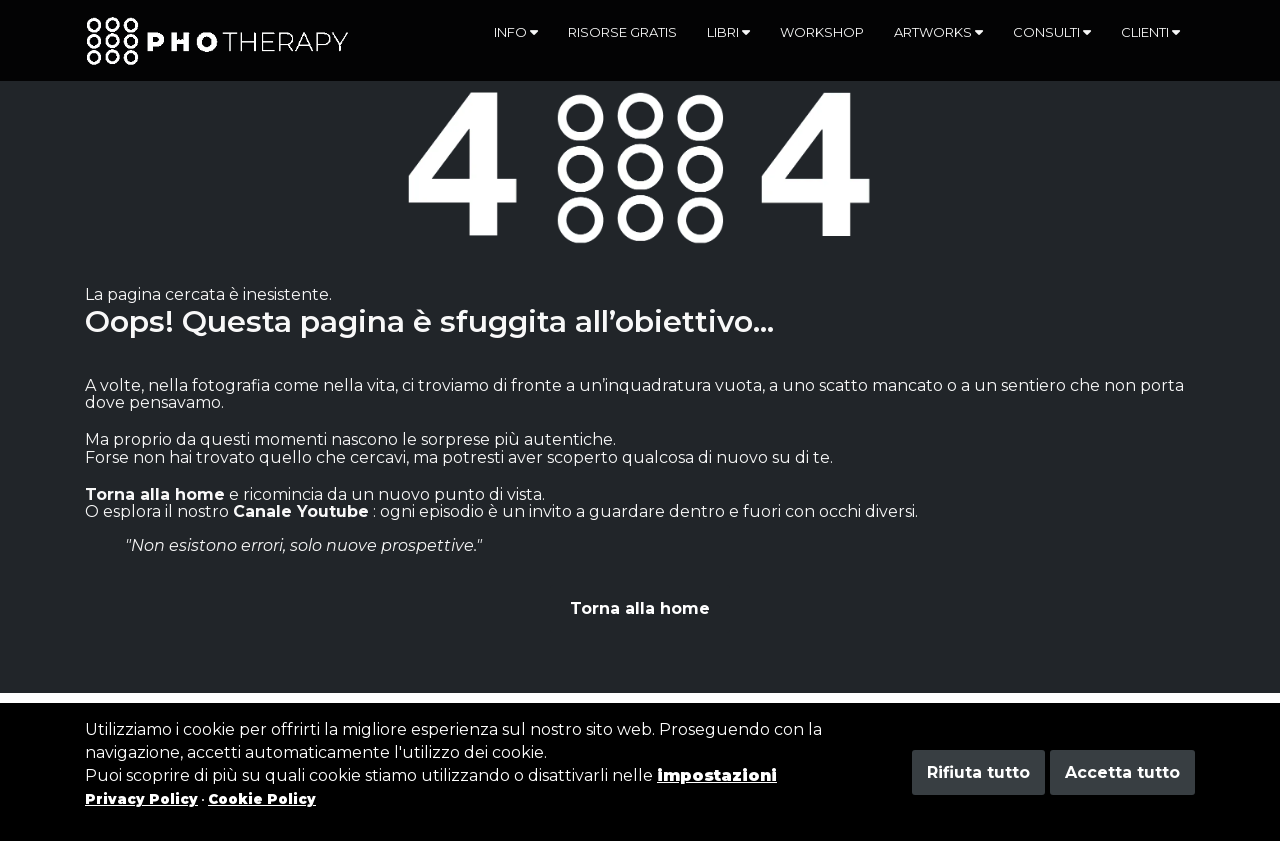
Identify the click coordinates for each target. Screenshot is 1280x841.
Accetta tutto (1122, 772)
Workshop (822, 32)
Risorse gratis (622, 32)
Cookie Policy (262, 799)
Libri (728, 32)
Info (516, 32)
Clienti (1150, 32)
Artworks (938, 32)
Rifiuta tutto (978, 772)
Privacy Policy (141, 799)
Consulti (1052, 32)
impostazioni (717, 775)
